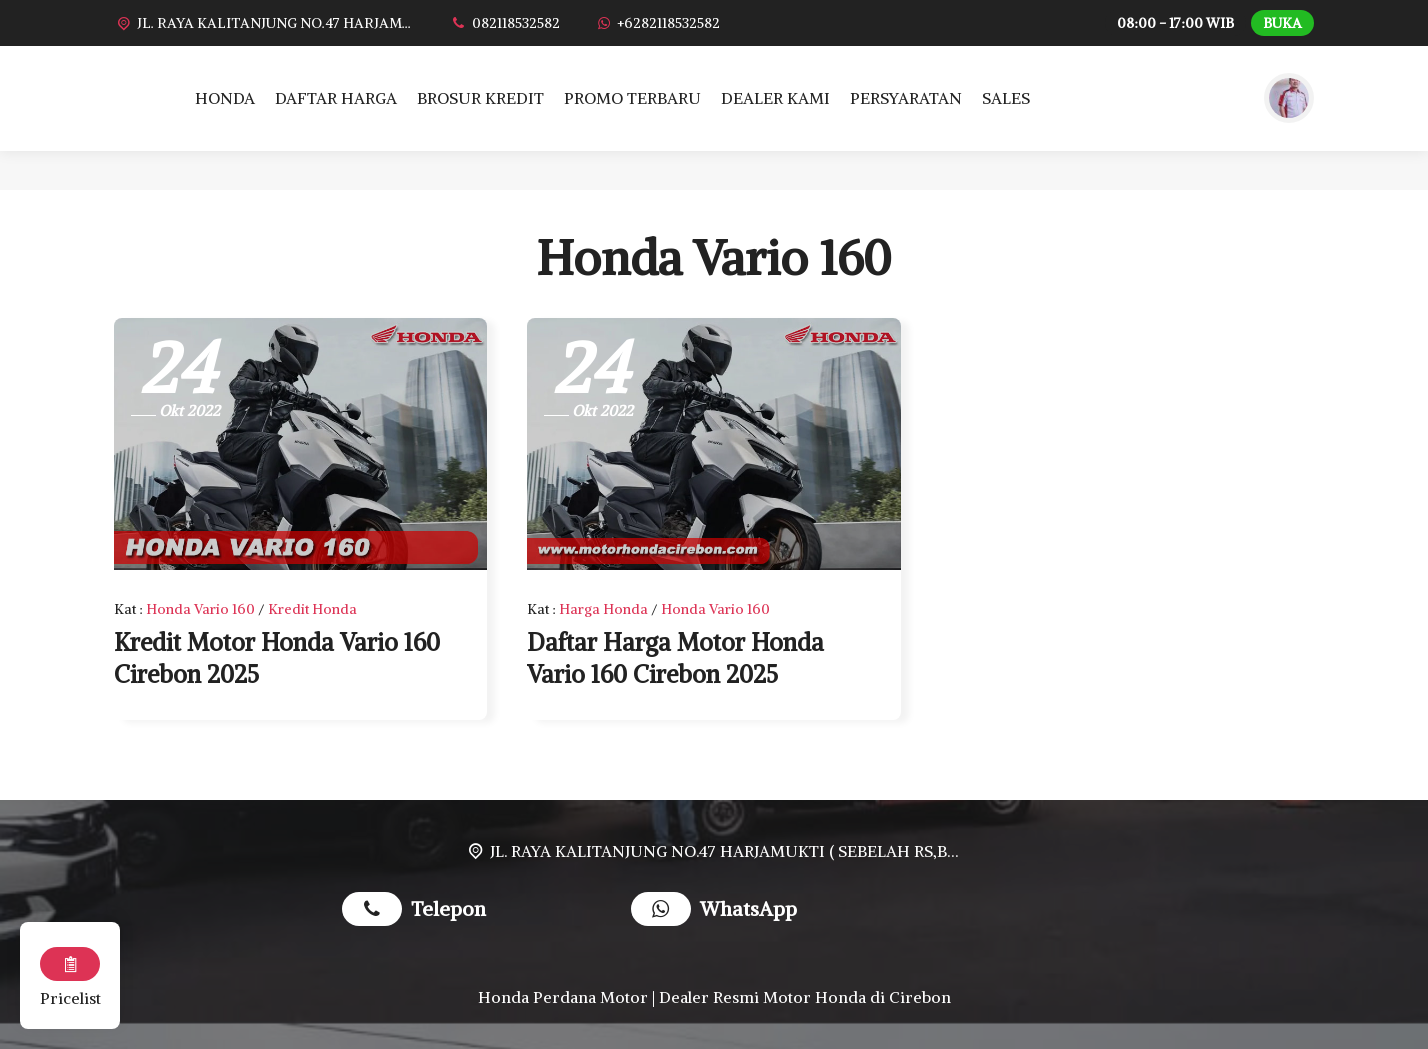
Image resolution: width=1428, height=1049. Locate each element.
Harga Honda (603, 609)
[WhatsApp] (658, 23)
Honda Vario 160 (200, 609)
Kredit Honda (312, 609)
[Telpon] (504, 23)
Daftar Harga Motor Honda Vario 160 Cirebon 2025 (675, 657)
